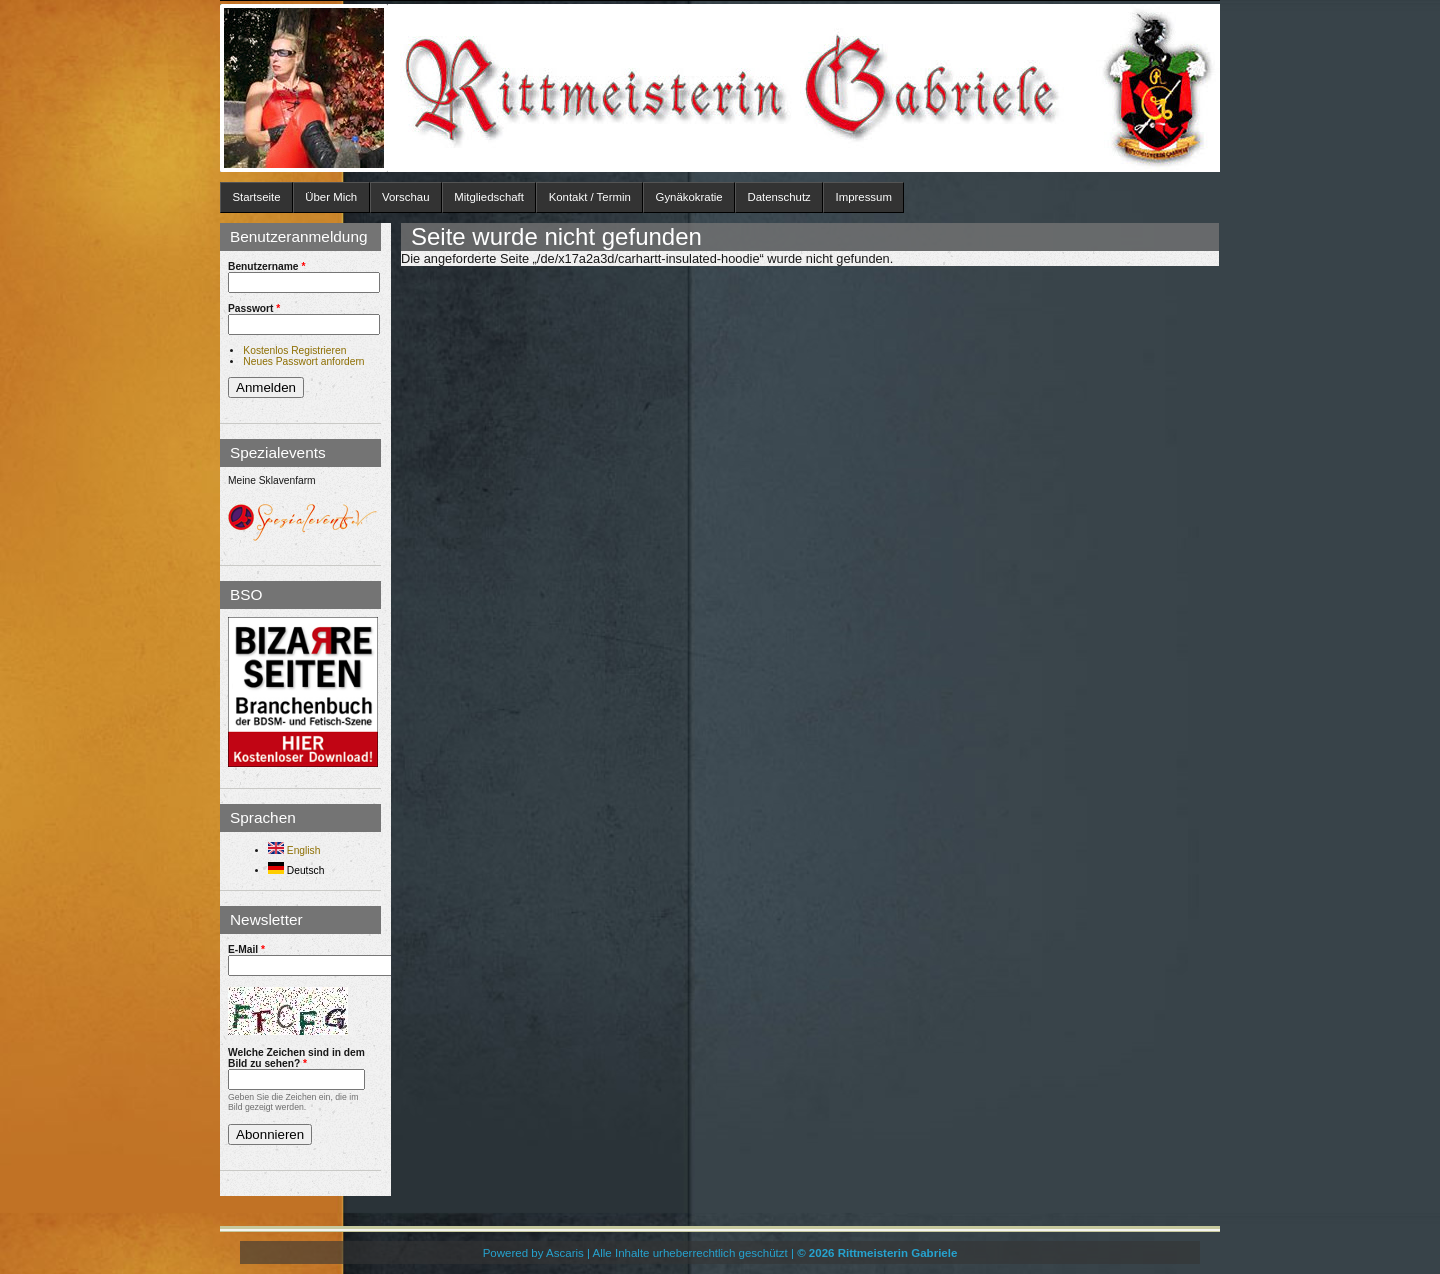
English (294, 850)
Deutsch (296, 870)
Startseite (256, 197)
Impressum (864, 197)
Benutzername (266, 266)
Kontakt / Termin (590, 197)
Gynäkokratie (689, 197)
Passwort (254, 308)
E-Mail (246, 949)
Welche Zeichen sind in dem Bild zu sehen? (296, 1058)
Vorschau (406, 197)
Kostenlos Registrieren (294, 350)
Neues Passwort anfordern (303, 361)
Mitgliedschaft (489, 197)
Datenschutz (778, 197)
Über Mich (331, 197)
